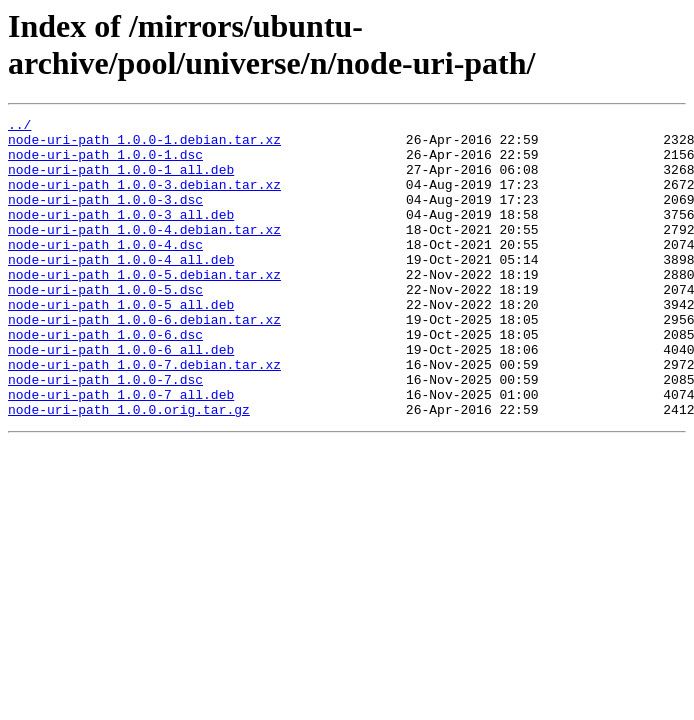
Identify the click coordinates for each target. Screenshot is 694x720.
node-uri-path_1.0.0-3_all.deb (121, 235)
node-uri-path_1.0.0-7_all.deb (121, 451)
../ (19, 127)
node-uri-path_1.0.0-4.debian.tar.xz (144, 253)
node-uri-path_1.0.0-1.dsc (105, 163)
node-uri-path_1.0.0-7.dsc (105, 433)
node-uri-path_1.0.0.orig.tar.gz (129, 469)
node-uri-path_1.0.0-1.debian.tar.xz (144, 145)
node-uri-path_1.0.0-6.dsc (105, 379)
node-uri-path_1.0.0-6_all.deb (121, 397)
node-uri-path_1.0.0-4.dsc (105, 271)
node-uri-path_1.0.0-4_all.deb (121, 289)
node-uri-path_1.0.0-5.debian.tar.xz (144, 307)
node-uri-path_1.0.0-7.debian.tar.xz (144, 415)
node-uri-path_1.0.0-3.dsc (105, 217)
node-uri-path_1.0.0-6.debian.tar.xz (144, 361)
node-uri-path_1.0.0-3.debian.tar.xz (144, 199)
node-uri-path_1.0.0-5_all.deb (121, 343)
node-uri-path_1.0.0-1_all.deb (121, 181)
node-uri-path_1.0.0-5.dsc (105, 325)
